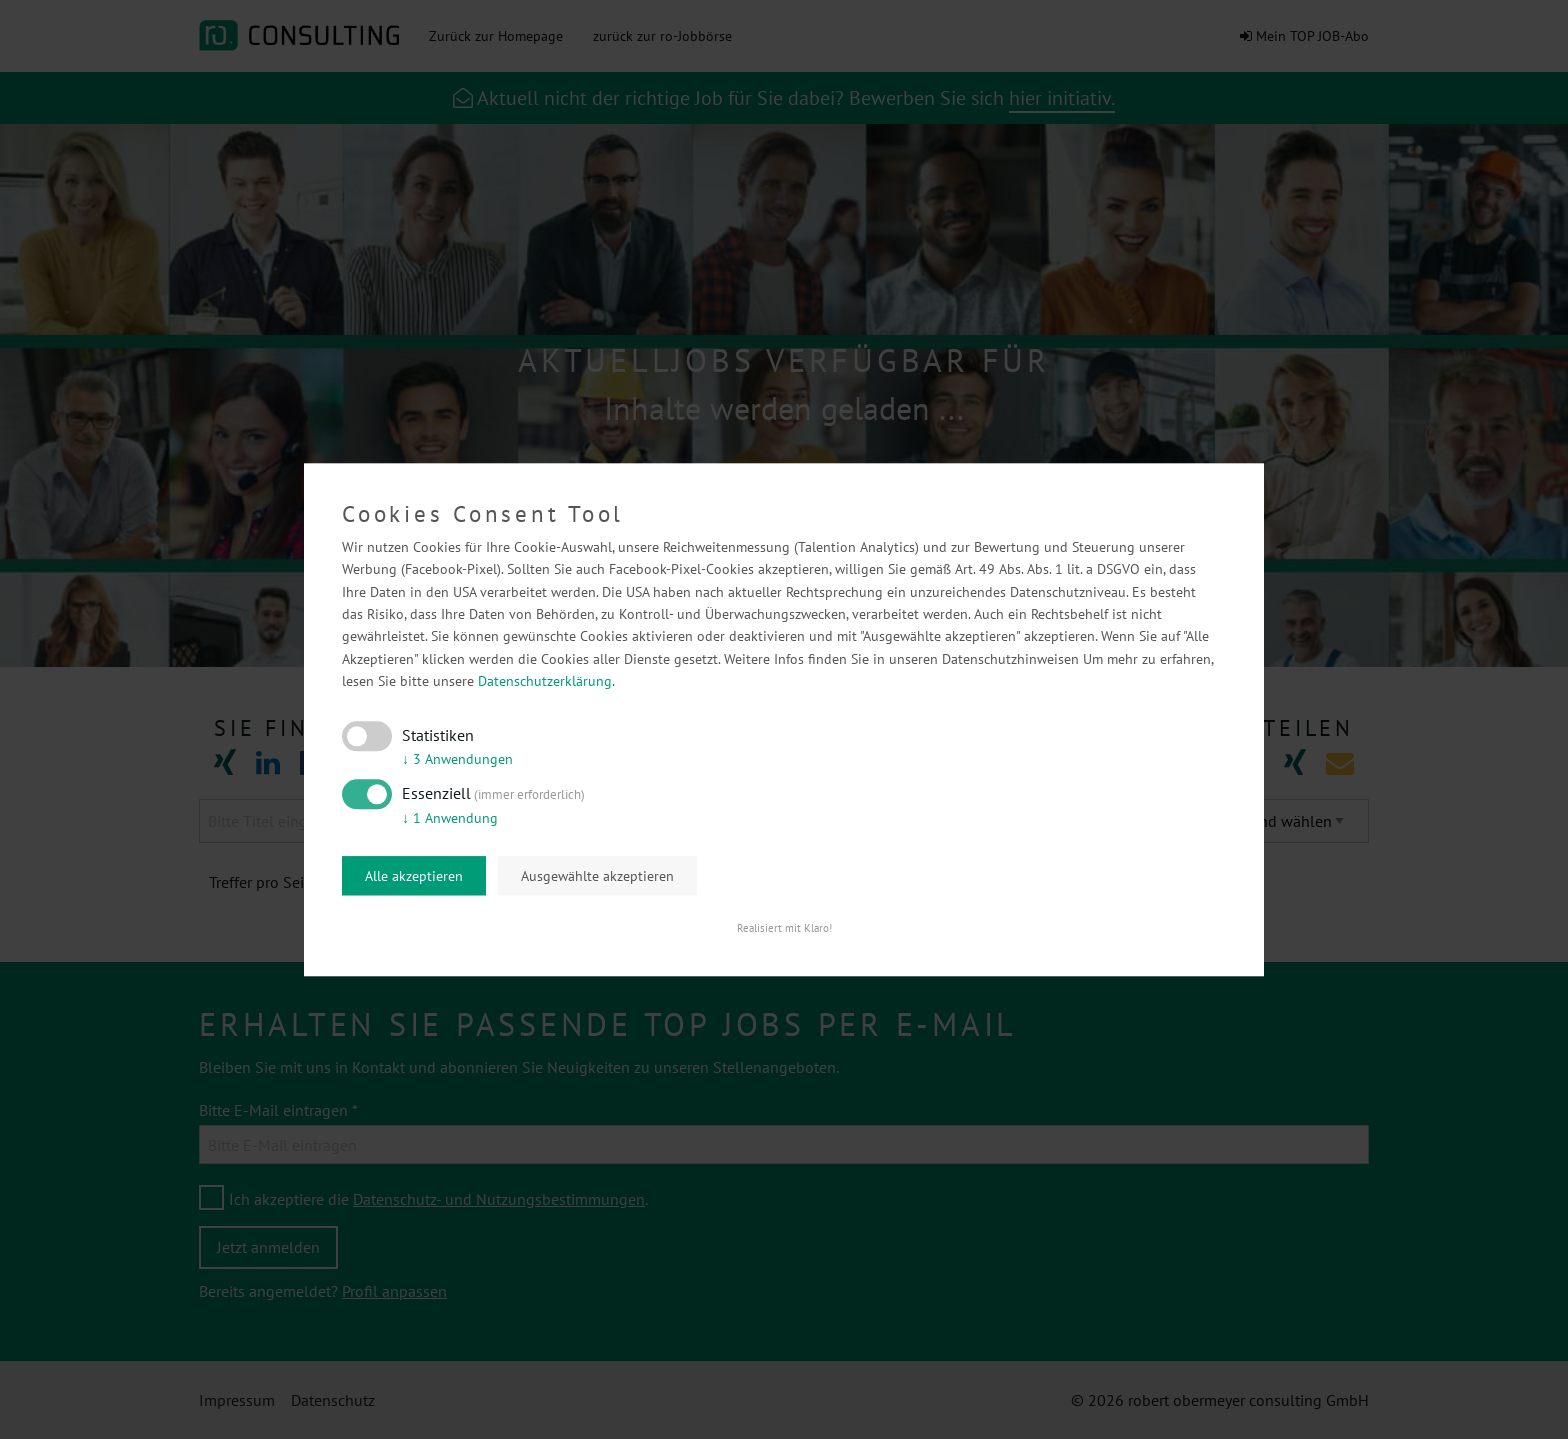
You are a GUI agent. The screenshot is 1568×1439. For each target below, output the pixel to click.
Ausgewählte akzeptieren (597, 876)
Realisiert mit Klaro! (784, 928)
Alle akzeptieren (414, 876)
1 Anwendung (450, 818)
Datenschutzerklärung (545, 682)
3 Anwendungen (457, 760)
